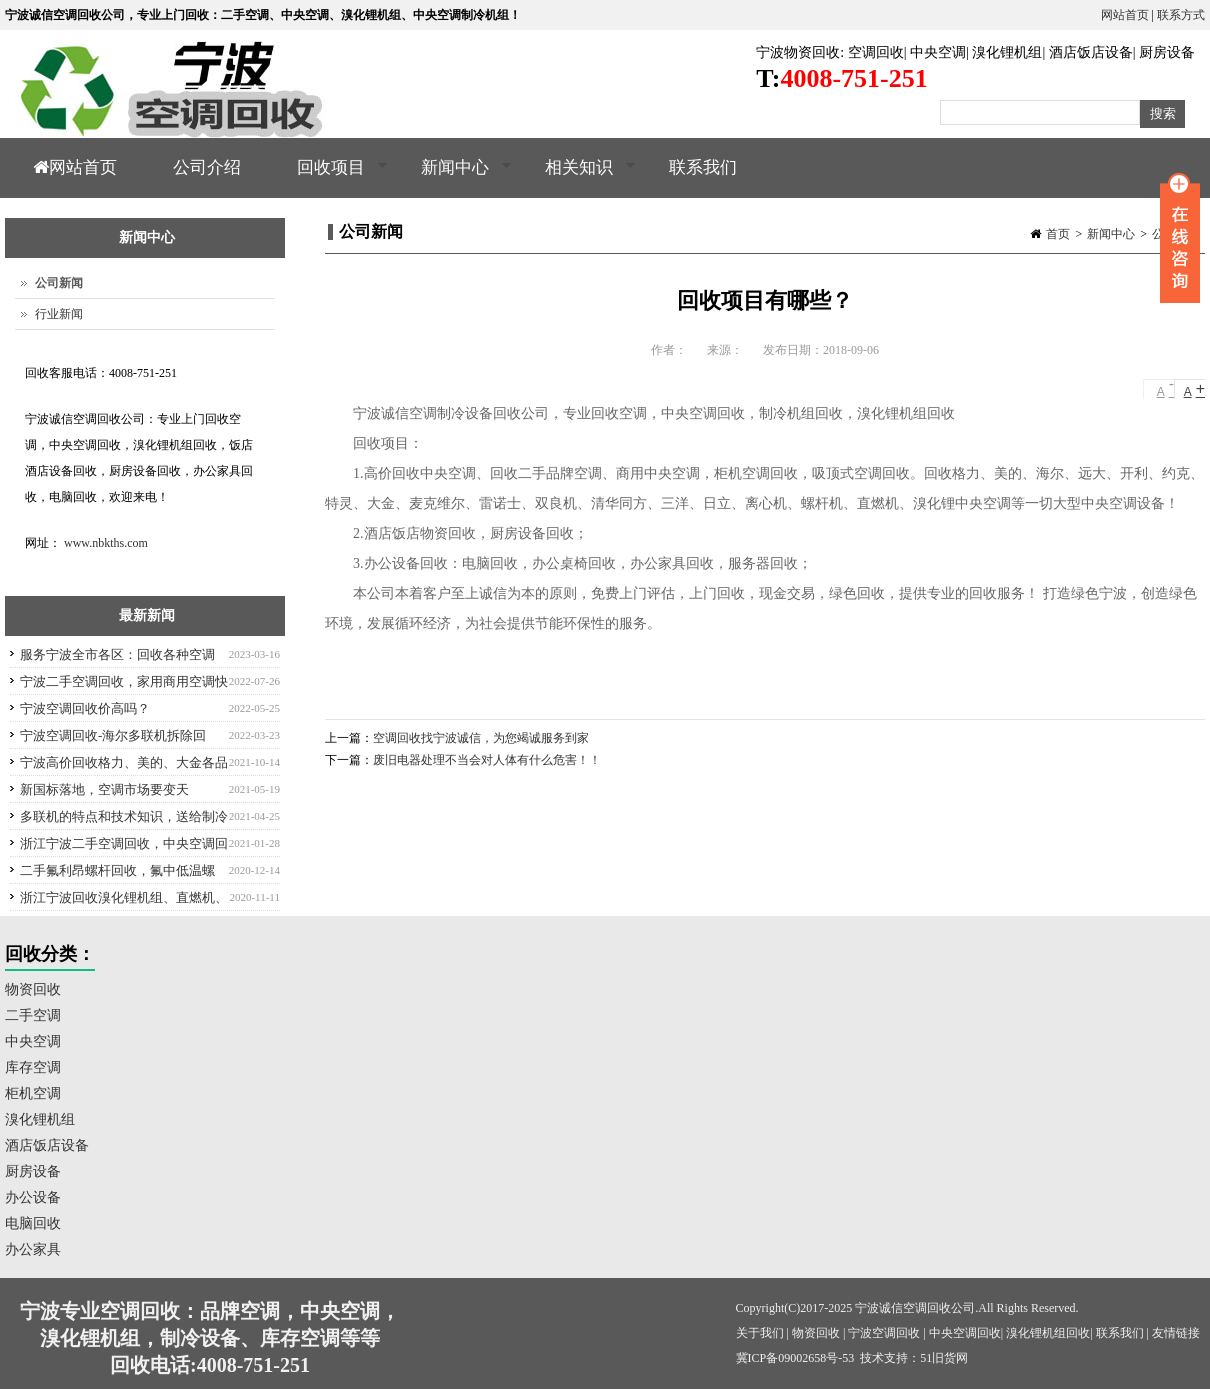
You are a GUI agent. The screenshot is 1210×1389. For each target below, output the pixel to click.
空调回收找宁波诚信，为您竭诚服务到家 (481, 738)
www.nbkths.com (106, 543)
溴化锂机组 (1007, 52)
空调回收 (876, 52)
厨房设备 (1167, 52)
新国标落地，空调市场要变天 (104, 789)
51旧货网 (944, 1358)
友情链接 (1176, 1333)
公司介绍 (207, 167)
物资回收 (33, 989)
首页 (1058, 234)
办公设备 (33, 1197)
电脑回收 (33, 1223)
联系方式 (1181, 15)
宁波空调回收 (884, 1333)
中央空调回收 (965, 1333)
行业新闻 (59, 314)
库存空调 (33, 1067)
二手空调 (33, 1015)
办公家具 (33, 1249)
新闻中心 (452, 178)
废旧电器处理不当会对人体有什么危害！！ (487, 760)
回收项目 (328, 178)
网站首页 (1125, 15)
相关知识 (576, 178)
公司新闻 (59, 283)
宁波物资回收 (798, 52)
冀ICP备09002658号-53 (795, 1358)
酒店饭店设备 (1091, 52)
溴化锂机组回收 (1048, 1333)
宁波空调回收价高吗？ (85, 708)
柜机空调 (33, 1093)
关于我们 (760, 1333)
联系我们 (703, 167)
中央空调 (938, 52)
